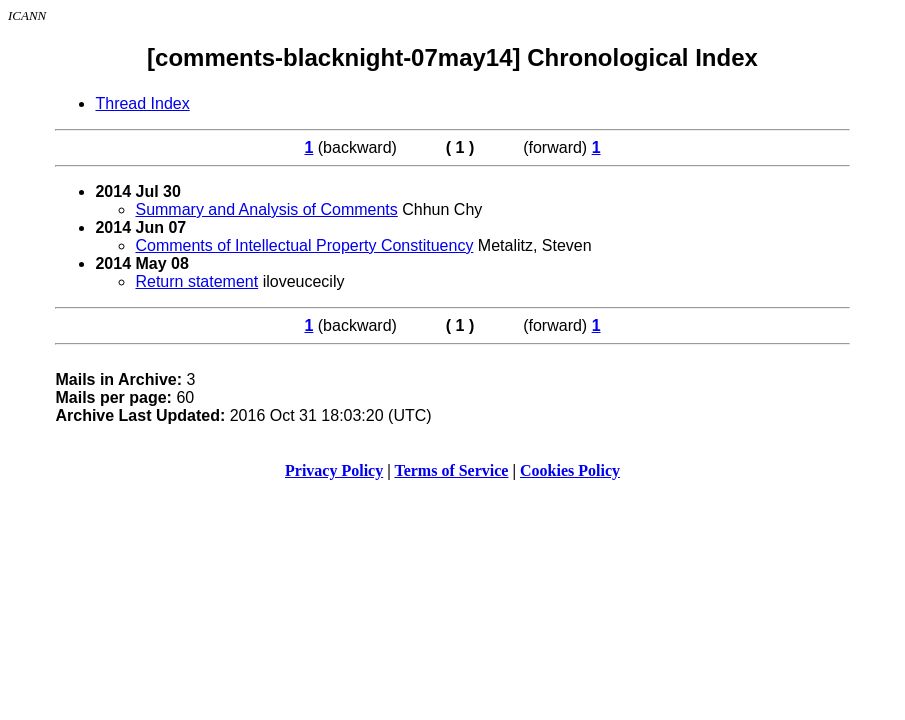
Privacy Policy (334, 470)
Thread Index (142, 103)
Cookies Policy (570, 470)
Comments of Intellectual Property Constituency (304, 245)
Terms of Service (451, 470)
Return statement (196, 281)
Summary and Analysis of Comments (266, 209)
